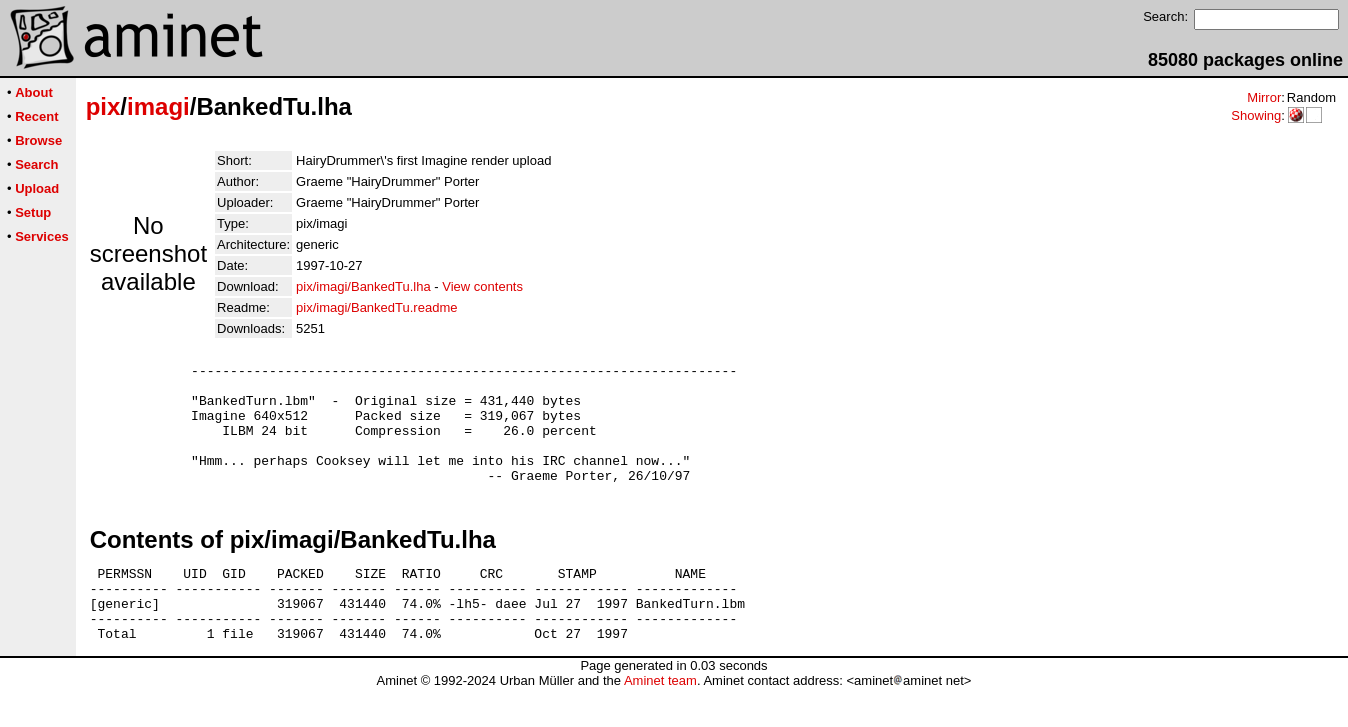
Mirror (1264, 97)
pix (103, 106)
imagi (158, 106)
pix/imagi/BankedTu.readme (376, 307)
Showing (1256, 115)
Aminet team (660, 719)
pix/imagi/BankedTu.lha (363, 286)
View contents (482, 286)
